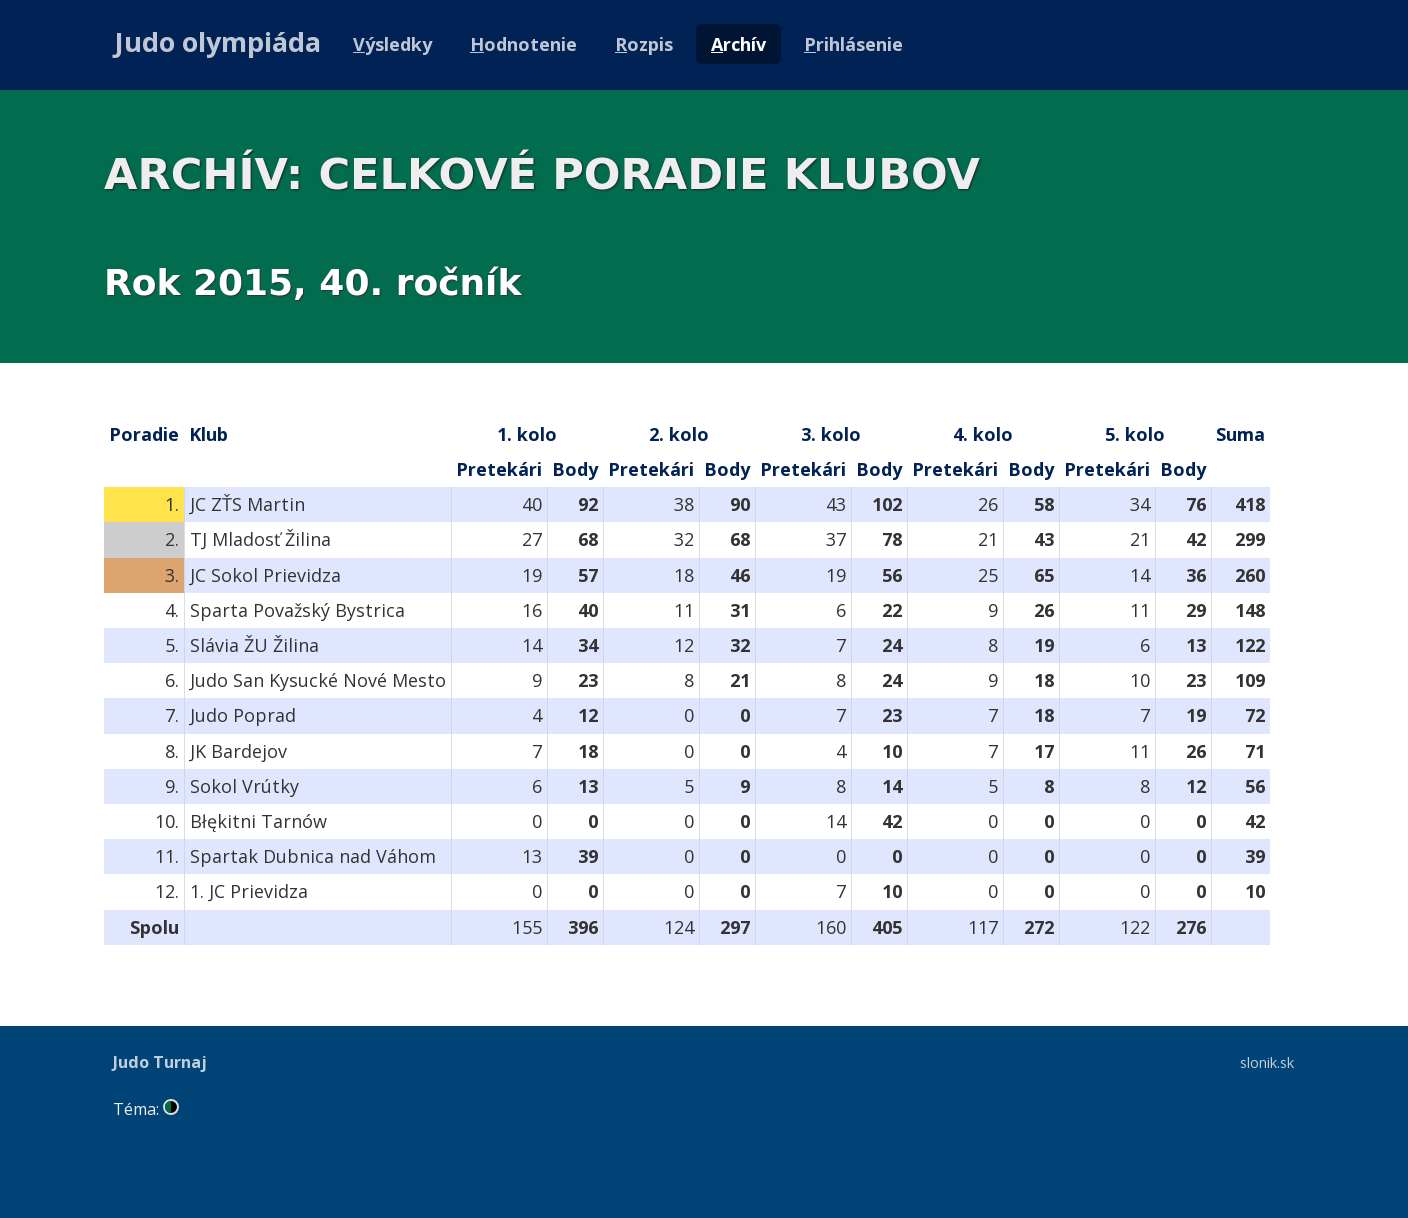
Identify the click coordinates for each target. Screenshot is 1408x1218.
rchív (738, 44)
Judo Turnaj (160, 1062)
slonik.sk (1267, 1062)
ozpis (644, 44)
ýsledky (392, 44)
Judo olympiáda (217, 41)
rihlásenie (853, 44)
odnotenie (523, 44)
